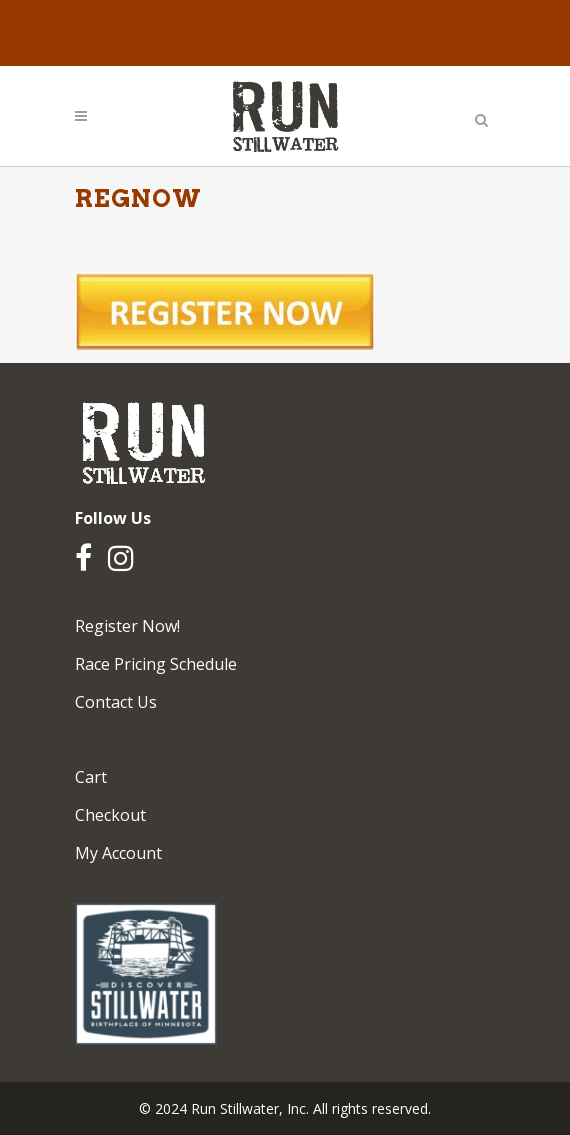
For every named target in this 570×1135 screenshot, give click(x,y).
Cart (91, 777)
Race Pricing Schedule (156, 664)
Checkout (110, 815)
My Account (118, 853)
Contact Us (116, 702)
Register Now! (127, 626)
